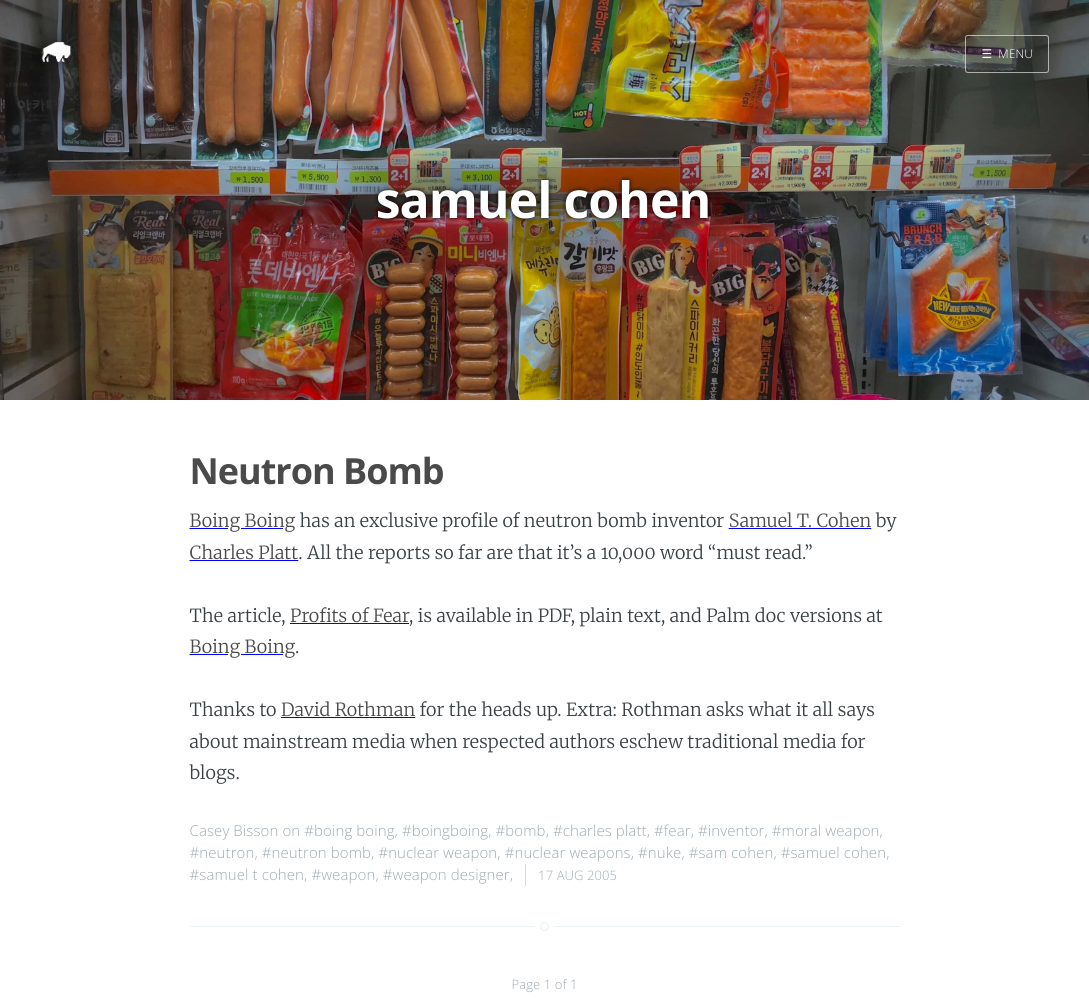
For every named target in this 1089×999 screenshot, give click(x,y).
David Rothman (348, 709)
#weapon (343, 875)
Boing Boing (243, 520)
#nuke (659, 853)
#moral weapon (826, 831)
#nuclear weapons (568, 853)
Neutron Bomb (317, 470)
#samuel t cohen (247, 875)
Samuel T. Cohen (800, 520)
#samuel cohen (833, 853)
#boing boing (349, 831)
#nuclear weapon (437, 853)
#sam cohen (731, 853)
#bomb (521, 831)
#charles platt (600, 831)
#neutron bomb (316, 853)
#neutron (222, 853)
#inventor (731, 831)
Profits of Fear (349, 615)
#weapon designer (446, 875)
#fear (672, 831)
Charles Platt (244, 552)
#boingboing (445, 831)
